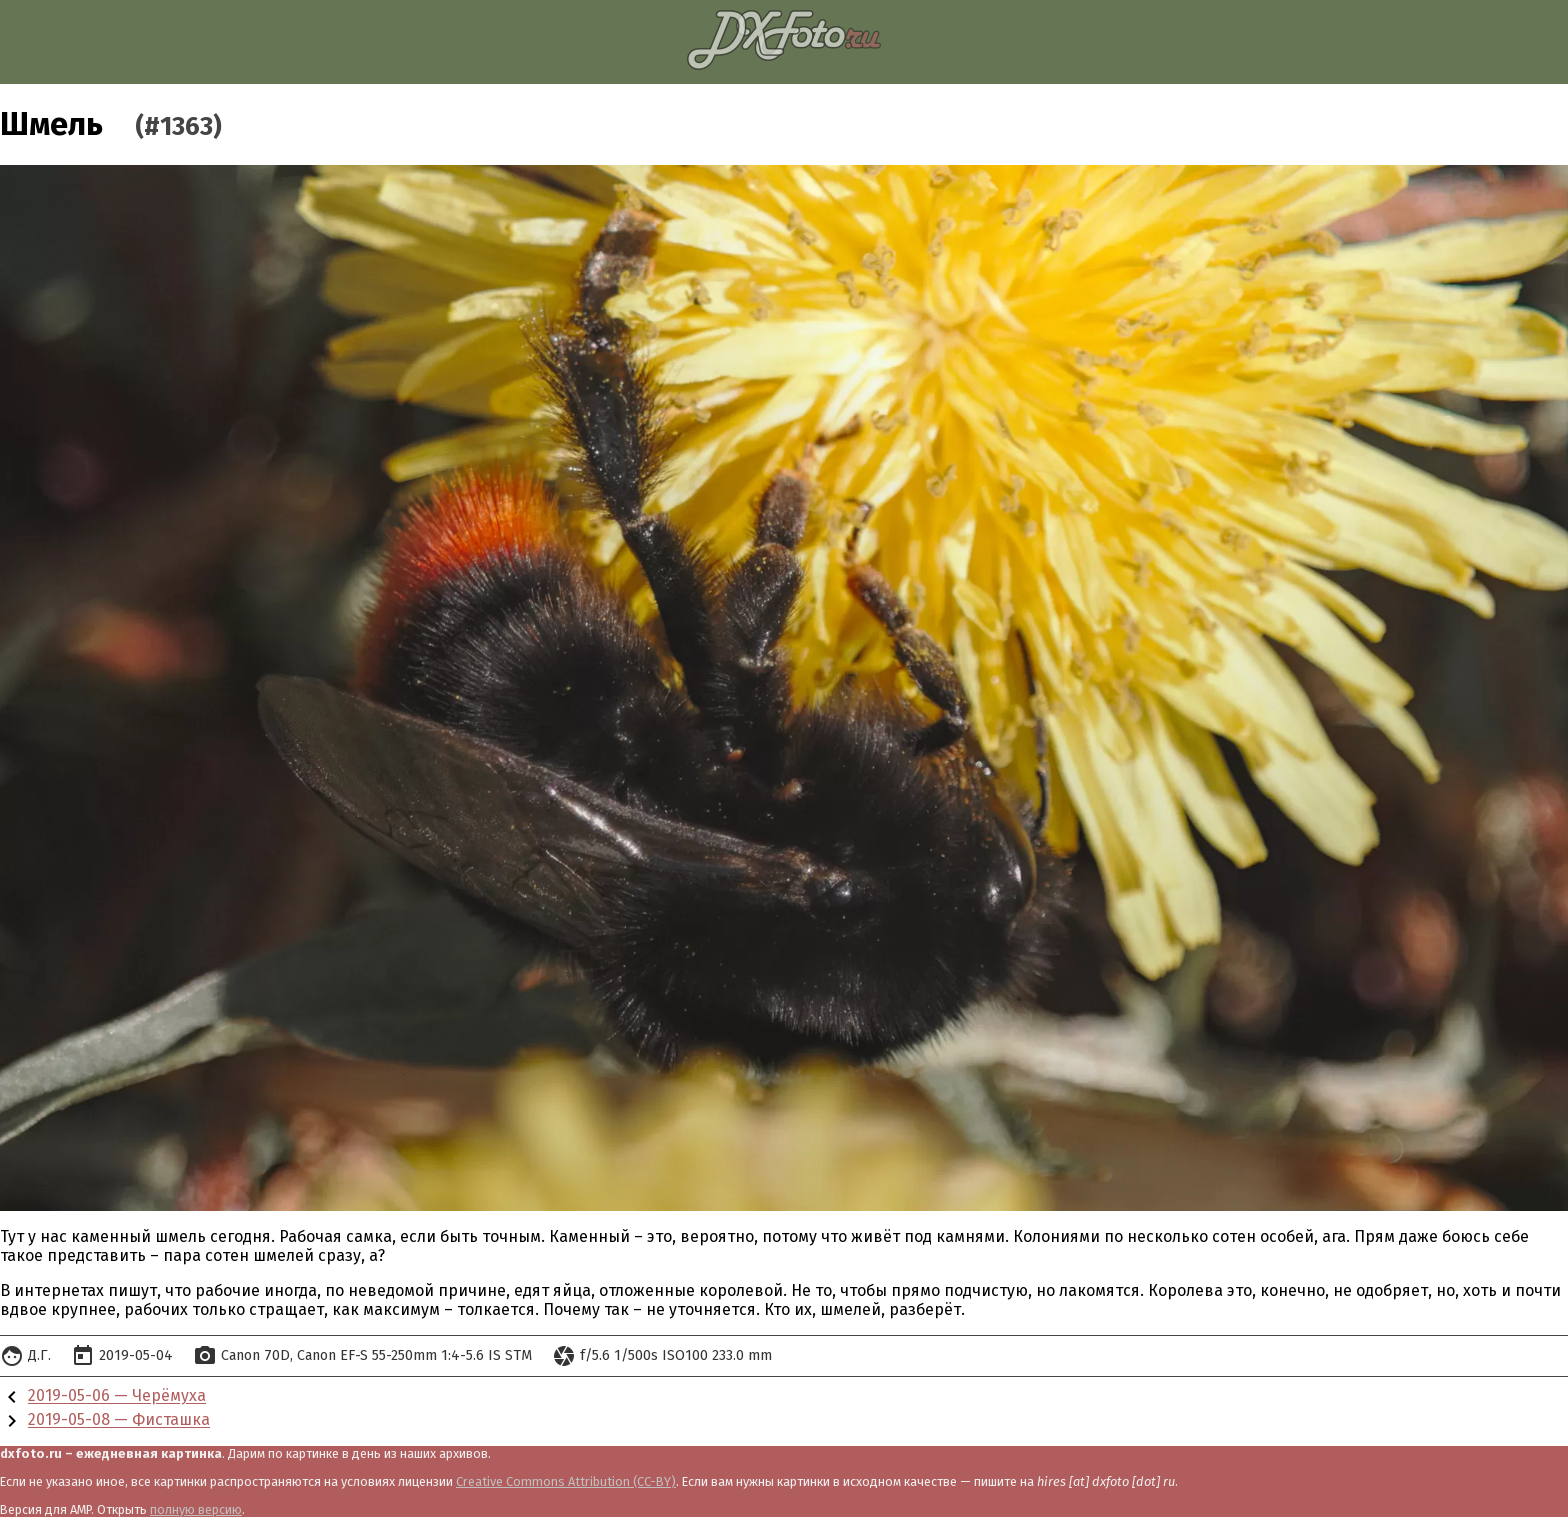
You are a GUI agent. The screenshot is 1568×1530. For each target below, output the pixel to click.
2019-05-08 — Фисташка (119, 1420)
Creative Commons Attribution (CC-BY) (566, 1481)
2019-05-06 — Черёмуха (117, 1396)
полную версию (196, 1509)
